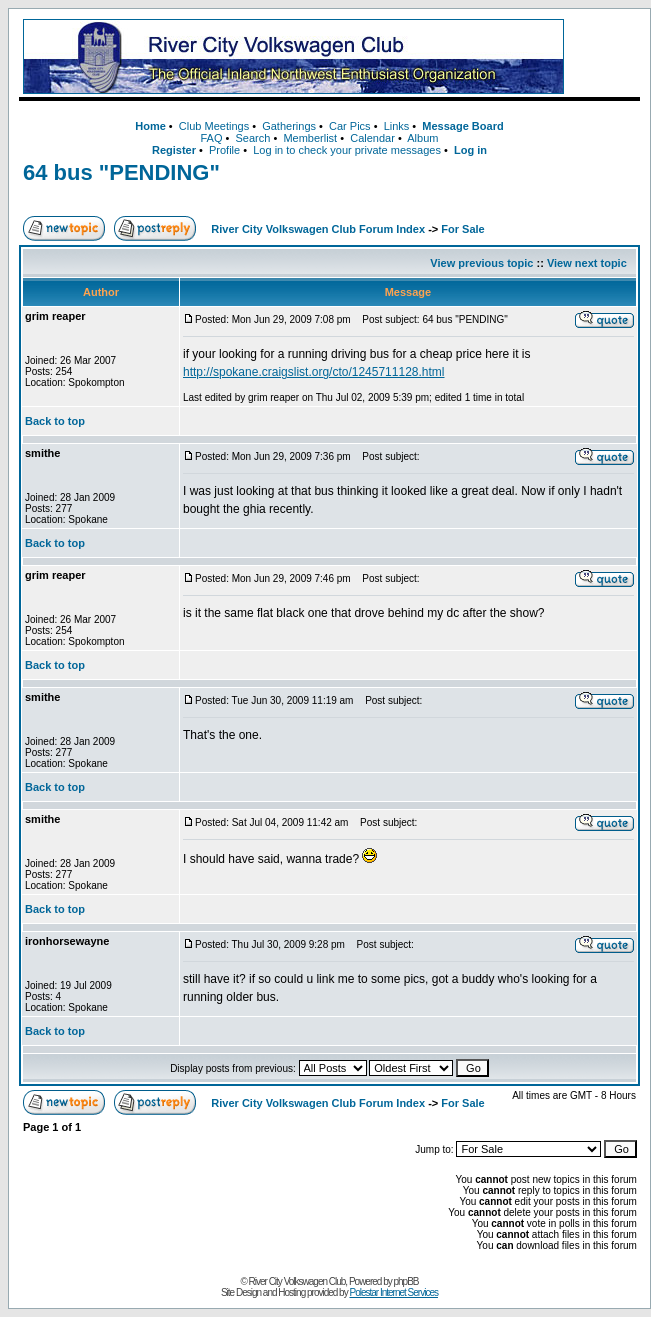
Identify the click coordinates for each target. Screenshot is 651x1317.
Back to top (55, 421)
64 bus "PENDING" (121, 172)
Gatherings (289, 126)
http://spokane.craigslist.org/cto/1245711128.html (314, 372)
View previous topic (481, 263)
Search (252, 138)
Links (397, 126)
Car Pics (350, 126)
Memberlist (310, 138)
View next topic (587, 263)
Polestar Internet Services (393, 1292)
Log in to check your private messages (347, 150)
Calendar (372, 138)
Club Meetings (214, 126)
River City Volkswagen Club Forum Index (318, 229)
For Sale (462, 229)
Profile (224, 150)
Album (422, 138)
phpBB (406, 1281)
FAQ (211, 138)
